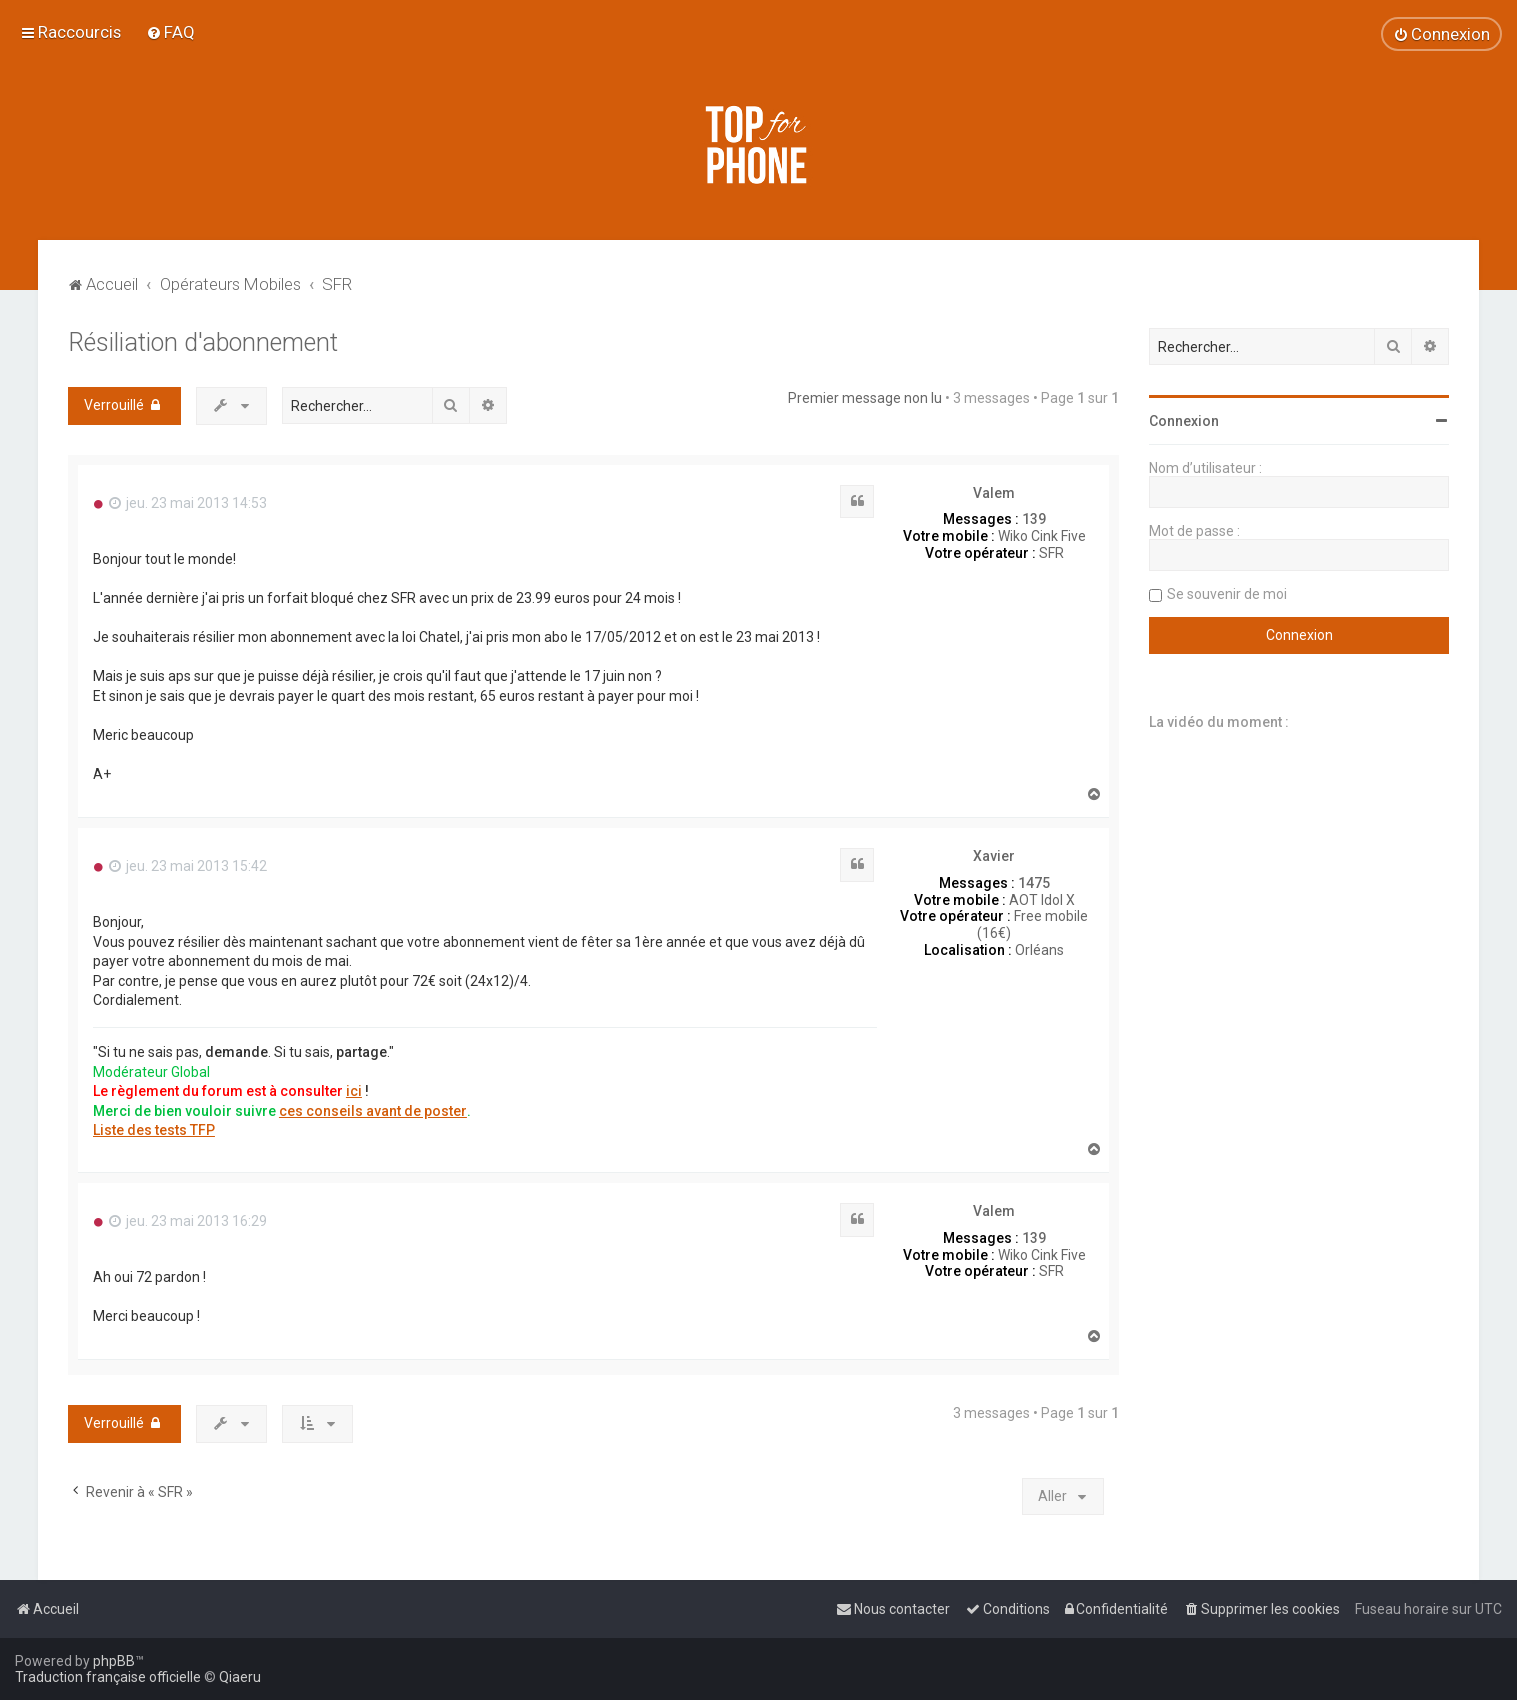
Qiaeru (240, 1677)
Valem (994, 493)
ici (354, 1091)
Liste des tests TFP (154, 1130)
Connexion (1184, 421)
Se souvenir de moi (1227, 594)
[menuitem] (170, 32)
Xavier (994, 856)
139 (1034, 519)
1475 (1034, 883)
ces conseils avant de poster (373, 1111)
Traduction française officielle (108, 1677)
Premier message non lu (865, 398)
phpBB (114, 1661)
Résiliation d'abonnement (203, 342)
